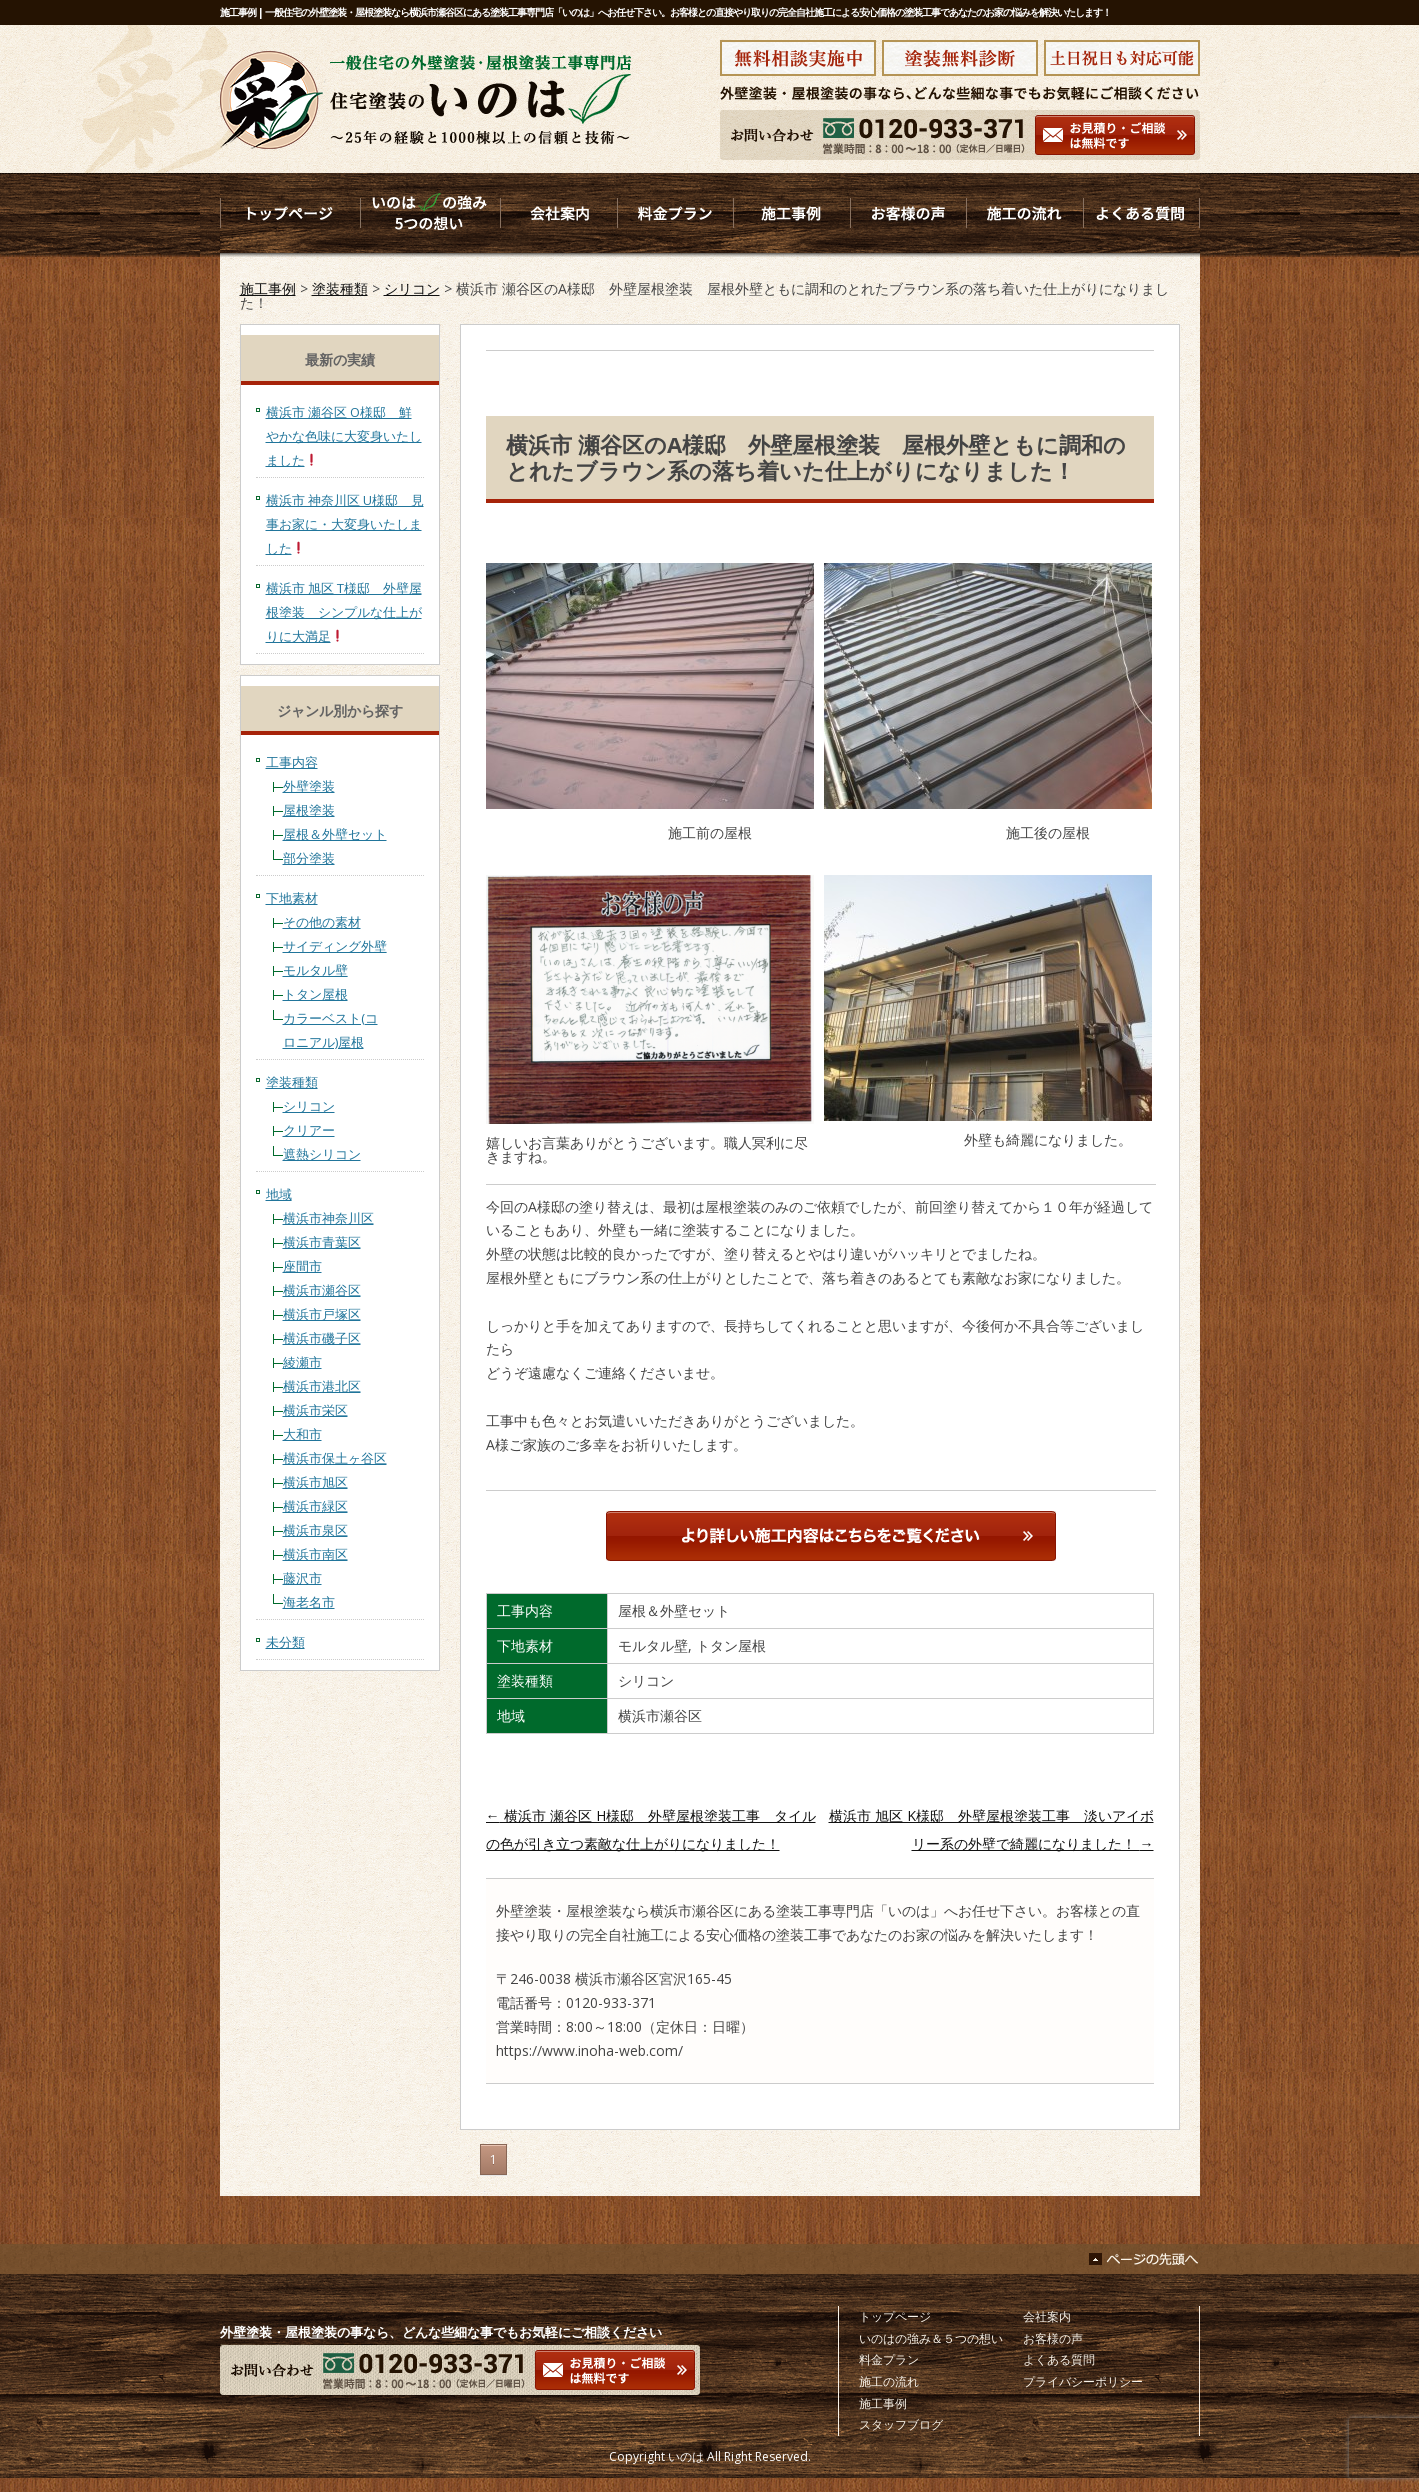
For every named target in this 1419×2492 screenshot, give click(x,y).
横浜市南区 (315, 1554)
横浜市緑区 (315, 1506)
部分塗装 (309, 858)
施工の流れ (889, 2381)
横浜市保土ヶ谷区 (335, 1458)
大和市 (302, 1434)
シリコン (412, 288)
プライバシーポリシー (1083, 2381)
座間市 (302, 1266)
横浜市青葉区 (322, 1242)
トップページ (895, 2316)
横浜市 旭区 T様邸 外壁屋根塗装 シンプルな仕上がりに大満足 (344, 612)
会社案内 (1047, 2316)
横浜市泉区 (315, 1530)
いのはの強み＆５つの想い (931, 2338)
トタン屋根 (315, 994)
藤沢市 (302, 1578)
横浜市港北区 (322, 1386)
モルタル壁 (315, 970)
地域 (279, 1194)
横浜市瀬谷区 (322, 1290)
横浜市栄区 (315, 1410)
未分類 (285, 1642)
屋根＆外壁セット (335, 834)
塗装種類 (340, 288)
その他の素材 (322, 922)
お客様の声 (1053, 2338)
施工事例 (268, 288)
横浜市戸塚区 (322, 1314)
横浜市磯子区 (322, 1338)
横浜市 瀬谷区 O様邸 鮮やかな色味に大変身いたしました (344, 436)
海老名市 (309, 1602)
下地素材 (292, 898)
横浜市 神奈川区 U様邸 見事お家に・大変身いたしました (345, 524)
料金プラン (889, 2359)
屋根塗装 (309, 810)
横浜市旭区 (315, 1482)
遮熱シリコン (322, 1154)
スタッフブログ (901, 2424)
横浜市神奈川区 (328, 1218)
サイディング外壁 (335, 946)
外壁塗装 (309, 786)
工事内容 (292, 762)
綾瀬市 (302, 1362)
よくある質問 (1059, 2359)
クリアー (309, 1130)
